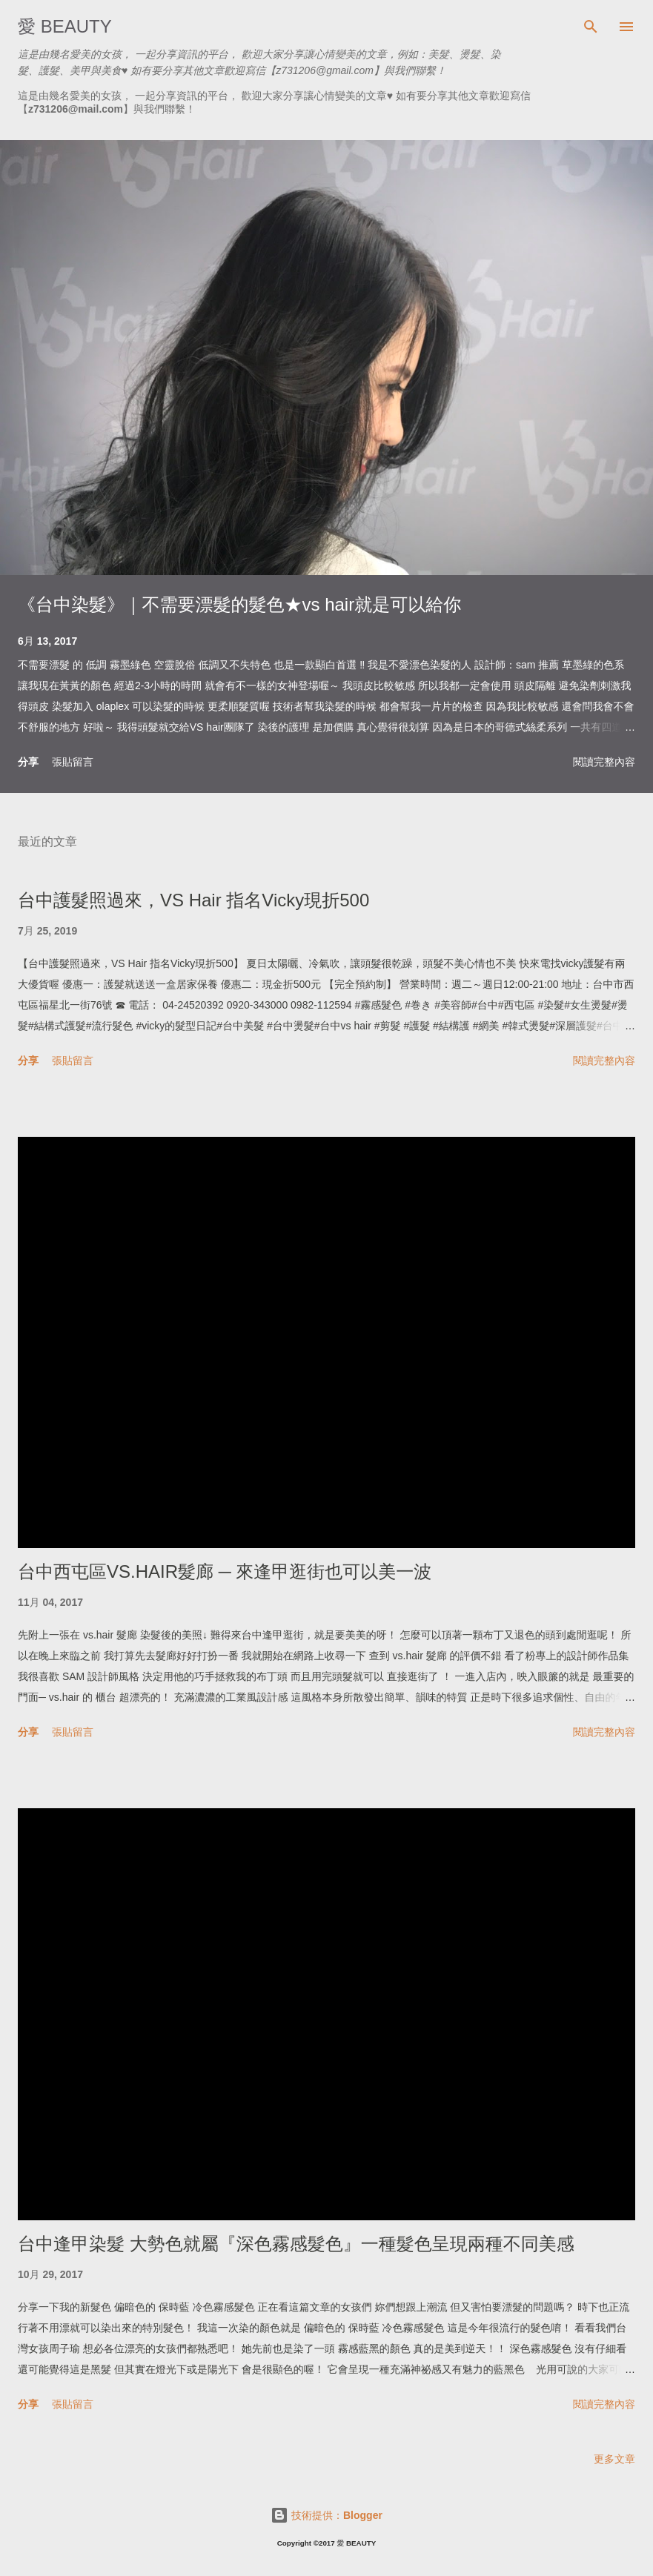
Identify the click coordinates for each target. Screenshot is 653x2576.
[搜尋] (591, 27)
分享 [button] (28, 761)
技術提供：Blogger (326, 2515)
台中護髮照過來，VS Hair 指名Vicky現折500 (193, 900)
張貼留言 (72, 762)
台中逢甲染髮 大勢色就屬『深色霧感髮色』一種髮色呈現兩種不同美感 (296, 2244)
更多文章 (614, 2459)
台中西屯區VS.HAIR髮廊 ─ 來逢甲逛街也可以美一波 (224, 1571)
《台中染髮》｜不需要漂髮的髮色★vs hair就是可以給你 (239, 604)
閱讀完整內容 (604, 762)
